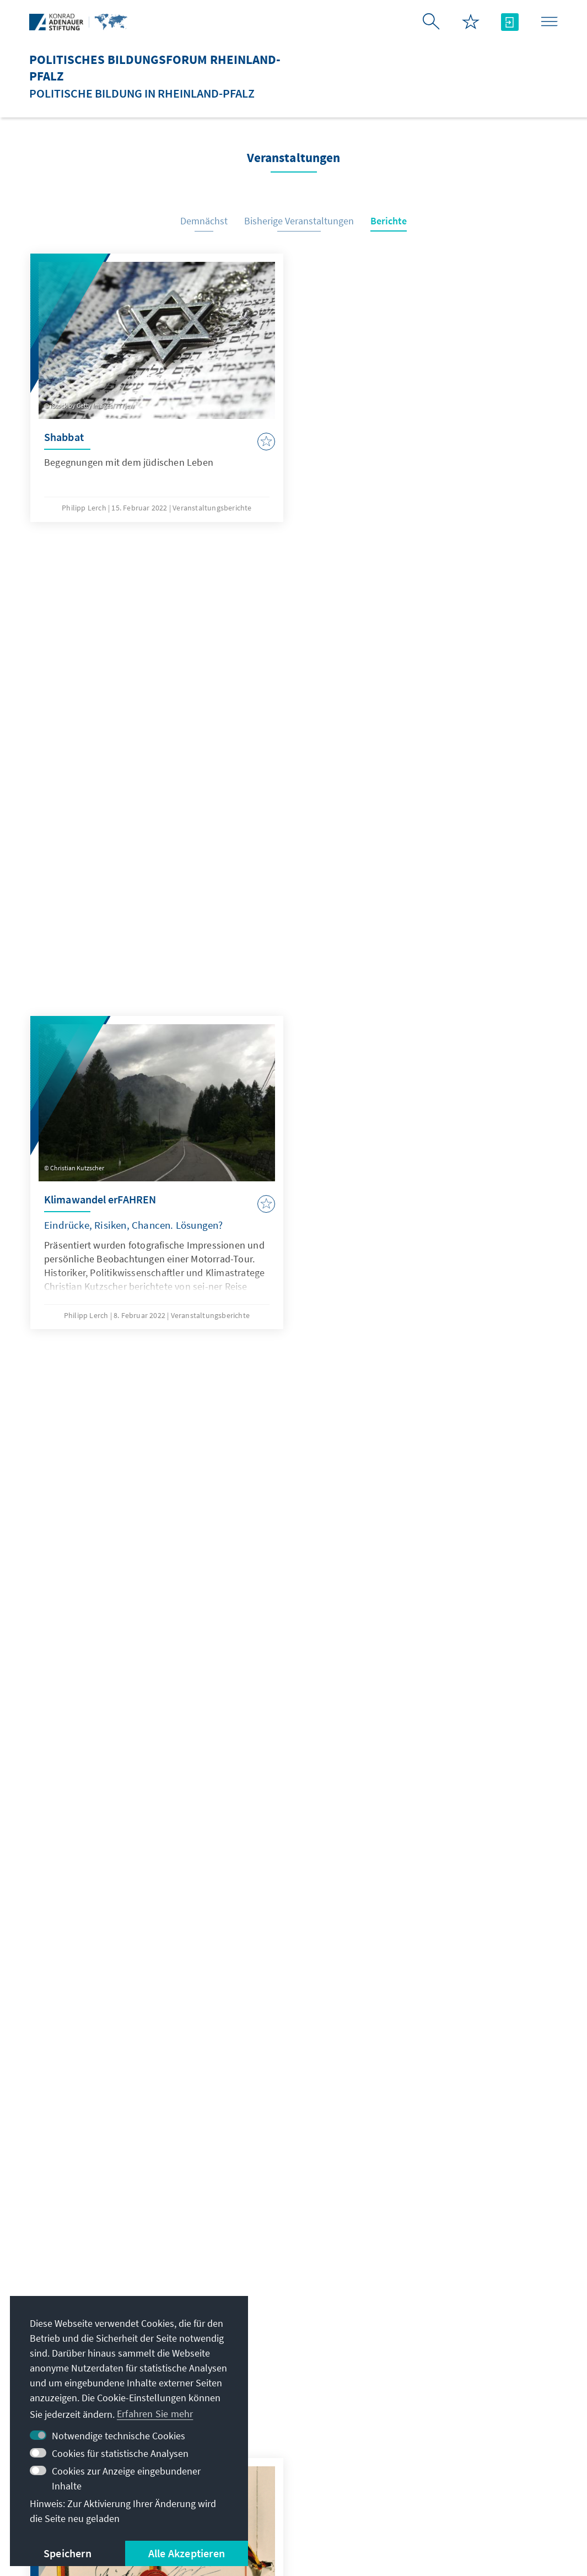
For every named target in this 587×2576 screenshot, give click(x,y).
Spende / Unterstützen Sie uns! (474, 2448)
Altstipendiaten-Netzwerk (462, 2382)
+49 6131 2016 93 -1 (265, 2346)
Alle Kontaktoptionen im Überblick (288, 2368)
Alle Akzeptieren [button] (186, 2553)
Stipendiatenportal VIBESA (464, 2360)
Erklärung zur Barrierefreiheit (426, 2490)
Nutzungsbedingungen (300, 2490)
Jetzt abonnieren (293, 2230)
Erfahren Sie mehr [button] (155, 2413)
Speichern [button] (67, 2553)
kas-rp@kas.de (254, 2323)
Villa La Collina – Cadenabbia (469, 2426)
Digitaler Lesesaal (445, 2404)
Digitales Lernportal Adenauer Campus (463, 2330)
